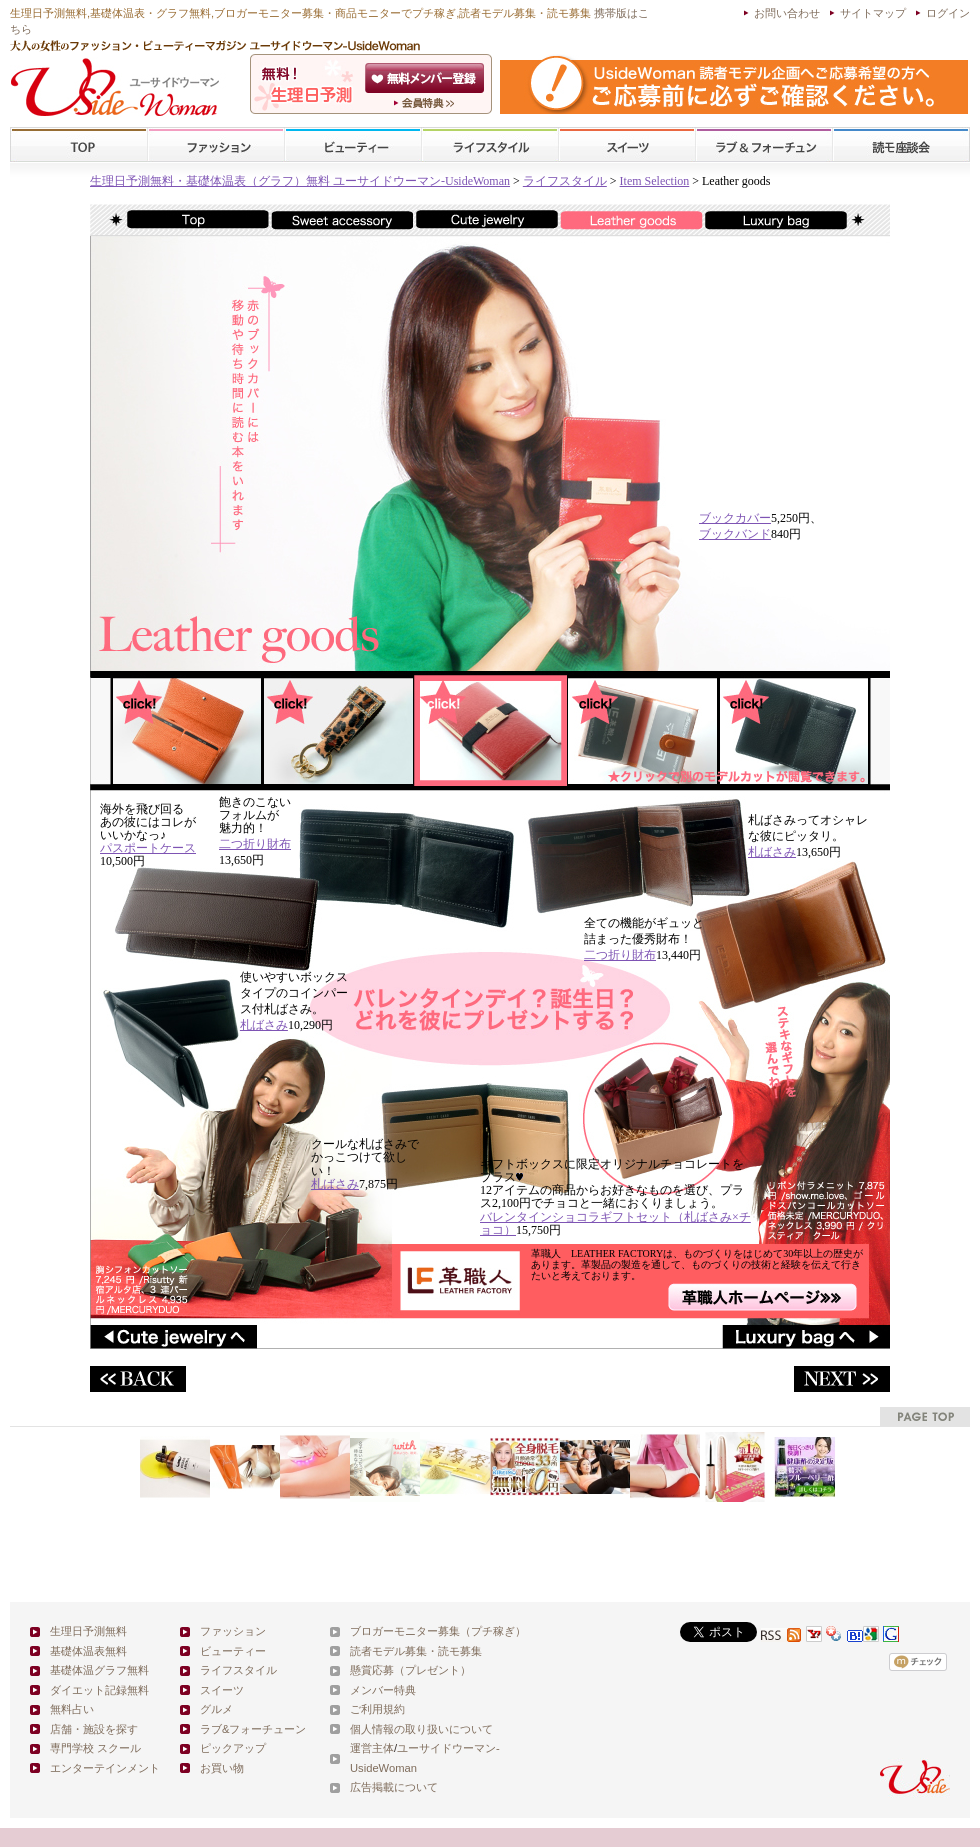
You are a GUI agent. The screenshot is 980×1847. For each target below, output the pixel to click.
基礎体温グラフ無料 (99, 1670)
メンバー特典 (383, 1690)
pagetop (925, 1416)
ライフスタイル (490, 145)
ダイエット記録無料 (99, 1690)
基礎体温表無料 (88, 1651)
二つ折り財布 (255, 844)
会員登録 (426, 78)
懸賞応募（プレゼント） (410, 1670)
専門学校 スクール (95, 1748)
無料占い (72, 1709)
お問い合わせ (787, 13)
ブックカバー (735, 518)
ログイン (948, 13)
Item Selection (655, 181)
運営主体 (372, 1748)
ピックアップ (233, 1748)
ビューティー (353, 145)
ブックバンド (735, 534)
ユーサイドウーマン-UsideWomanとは (426, 103)
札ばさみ (772, 852)
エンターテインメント (105, 1768)
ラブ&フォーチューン (764, 145)
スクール (901, 145)
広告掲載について (394, 1787)
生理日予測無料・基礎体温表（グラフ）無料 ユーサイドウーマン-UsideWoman (300, 181)
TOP (79, 145)
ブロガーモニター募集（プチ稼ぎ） (438, 1631)
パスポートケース (148, 848)
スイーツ (627, 145)
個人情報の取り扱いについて (421, 1729)
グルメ (216, 1709)
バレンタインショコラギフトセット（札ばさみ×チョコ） (615, 1223)
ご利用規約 (377, 1709)
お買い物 (222, 1768)
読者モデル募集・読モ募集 (416, 1651)
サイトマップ (873, 13)
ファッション (216, 145)
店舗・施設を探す (94, 1729)
